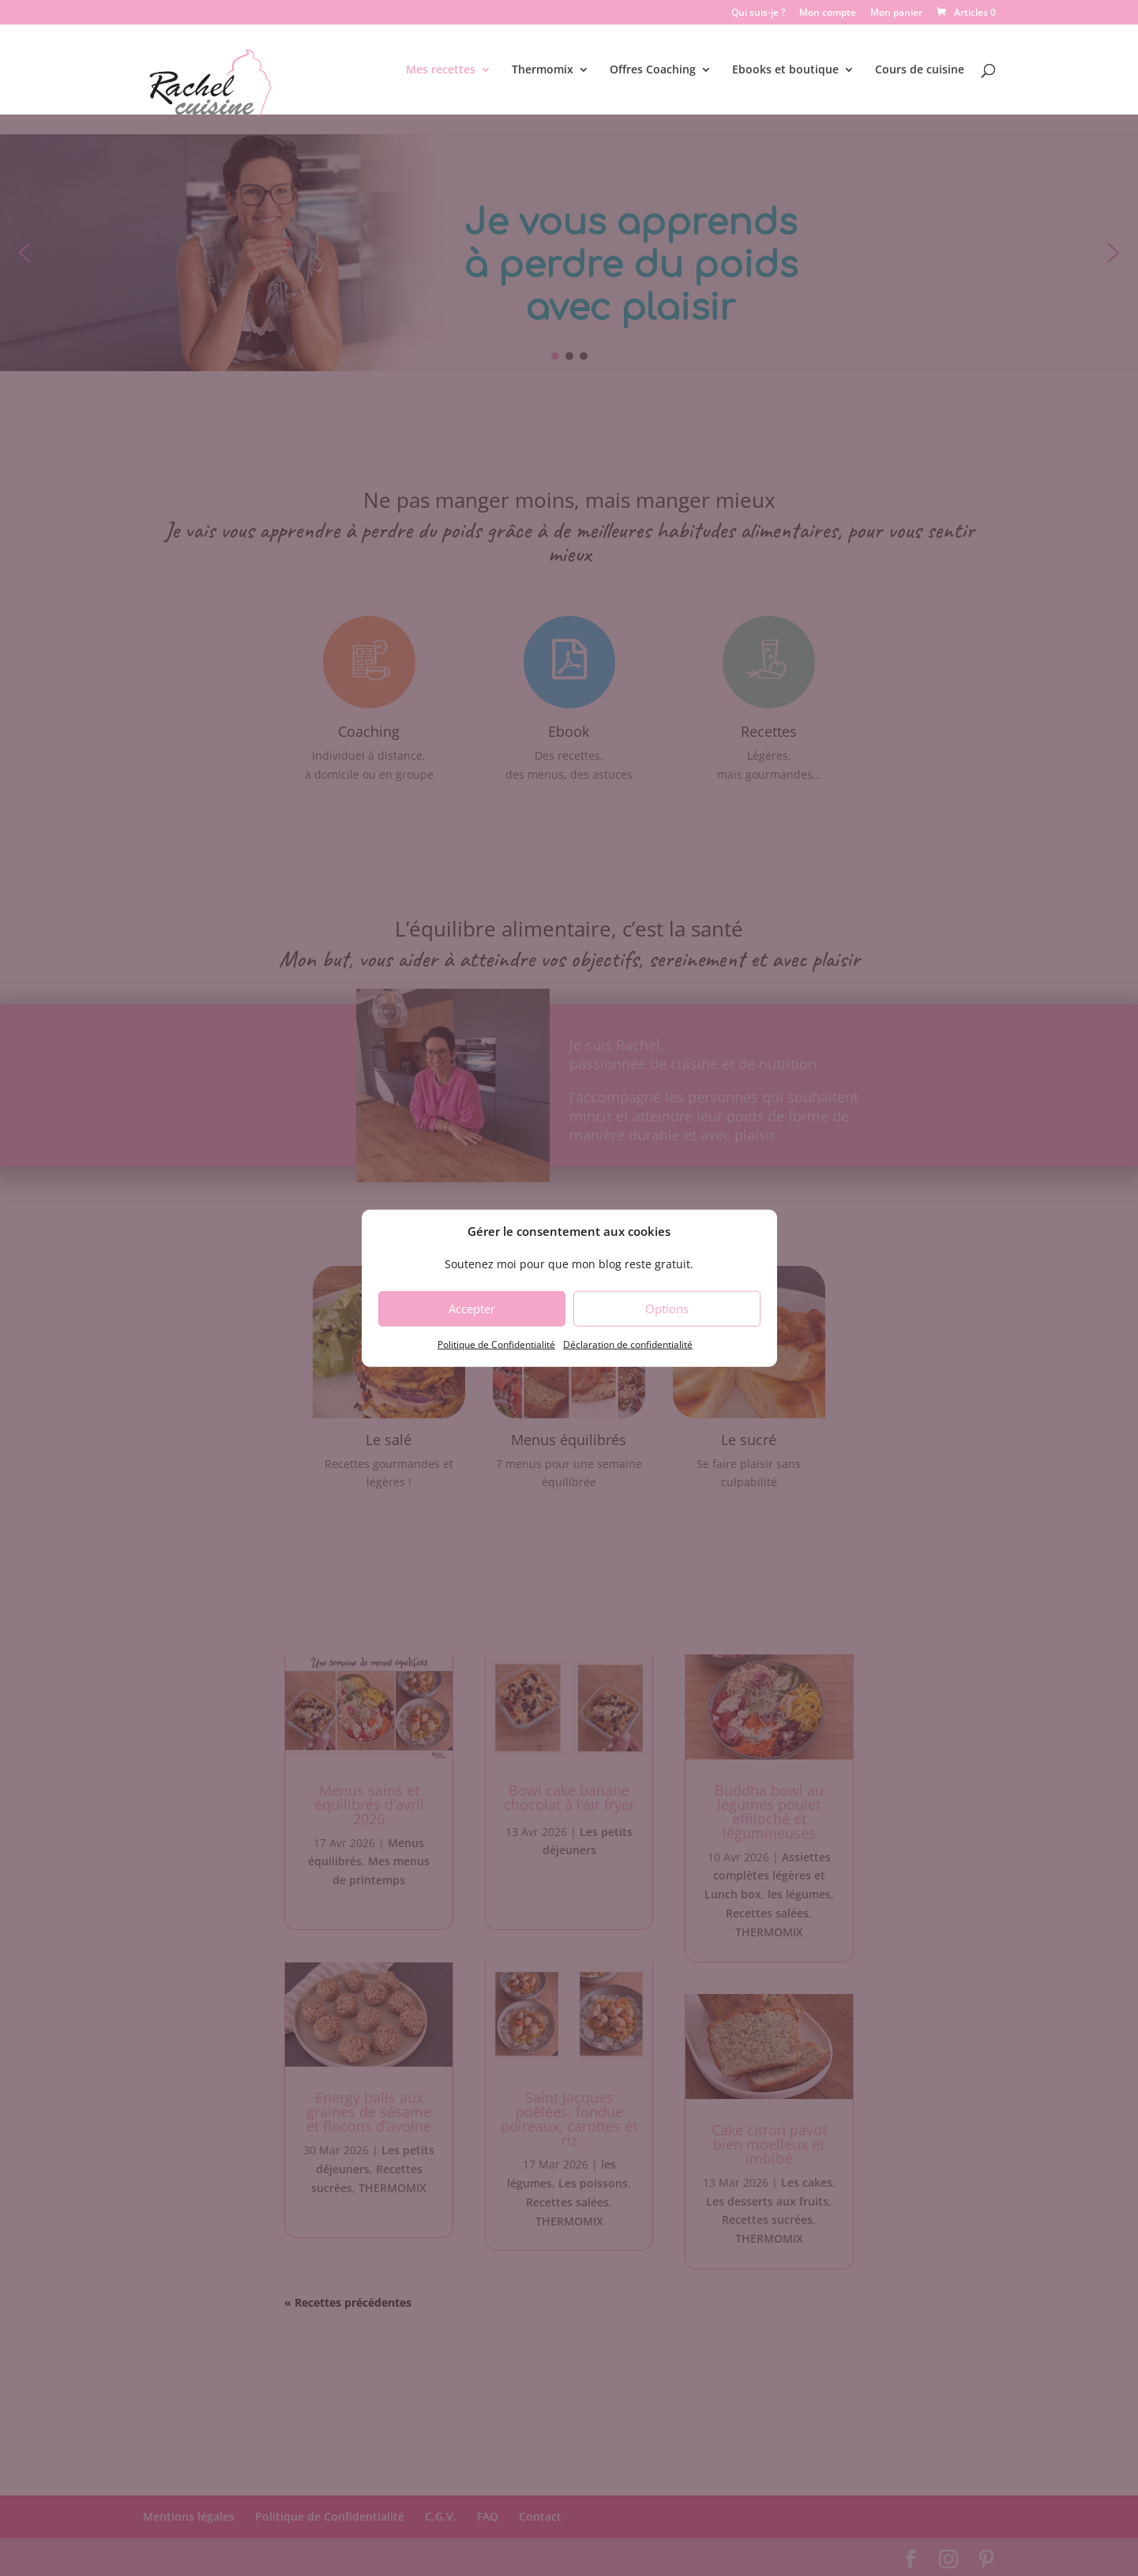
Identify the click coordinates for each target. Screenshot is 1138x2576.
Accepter (472, 1308)
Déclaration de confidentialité (628, 1344)
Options (667, 1308)
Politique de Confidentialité (496, 1344)
